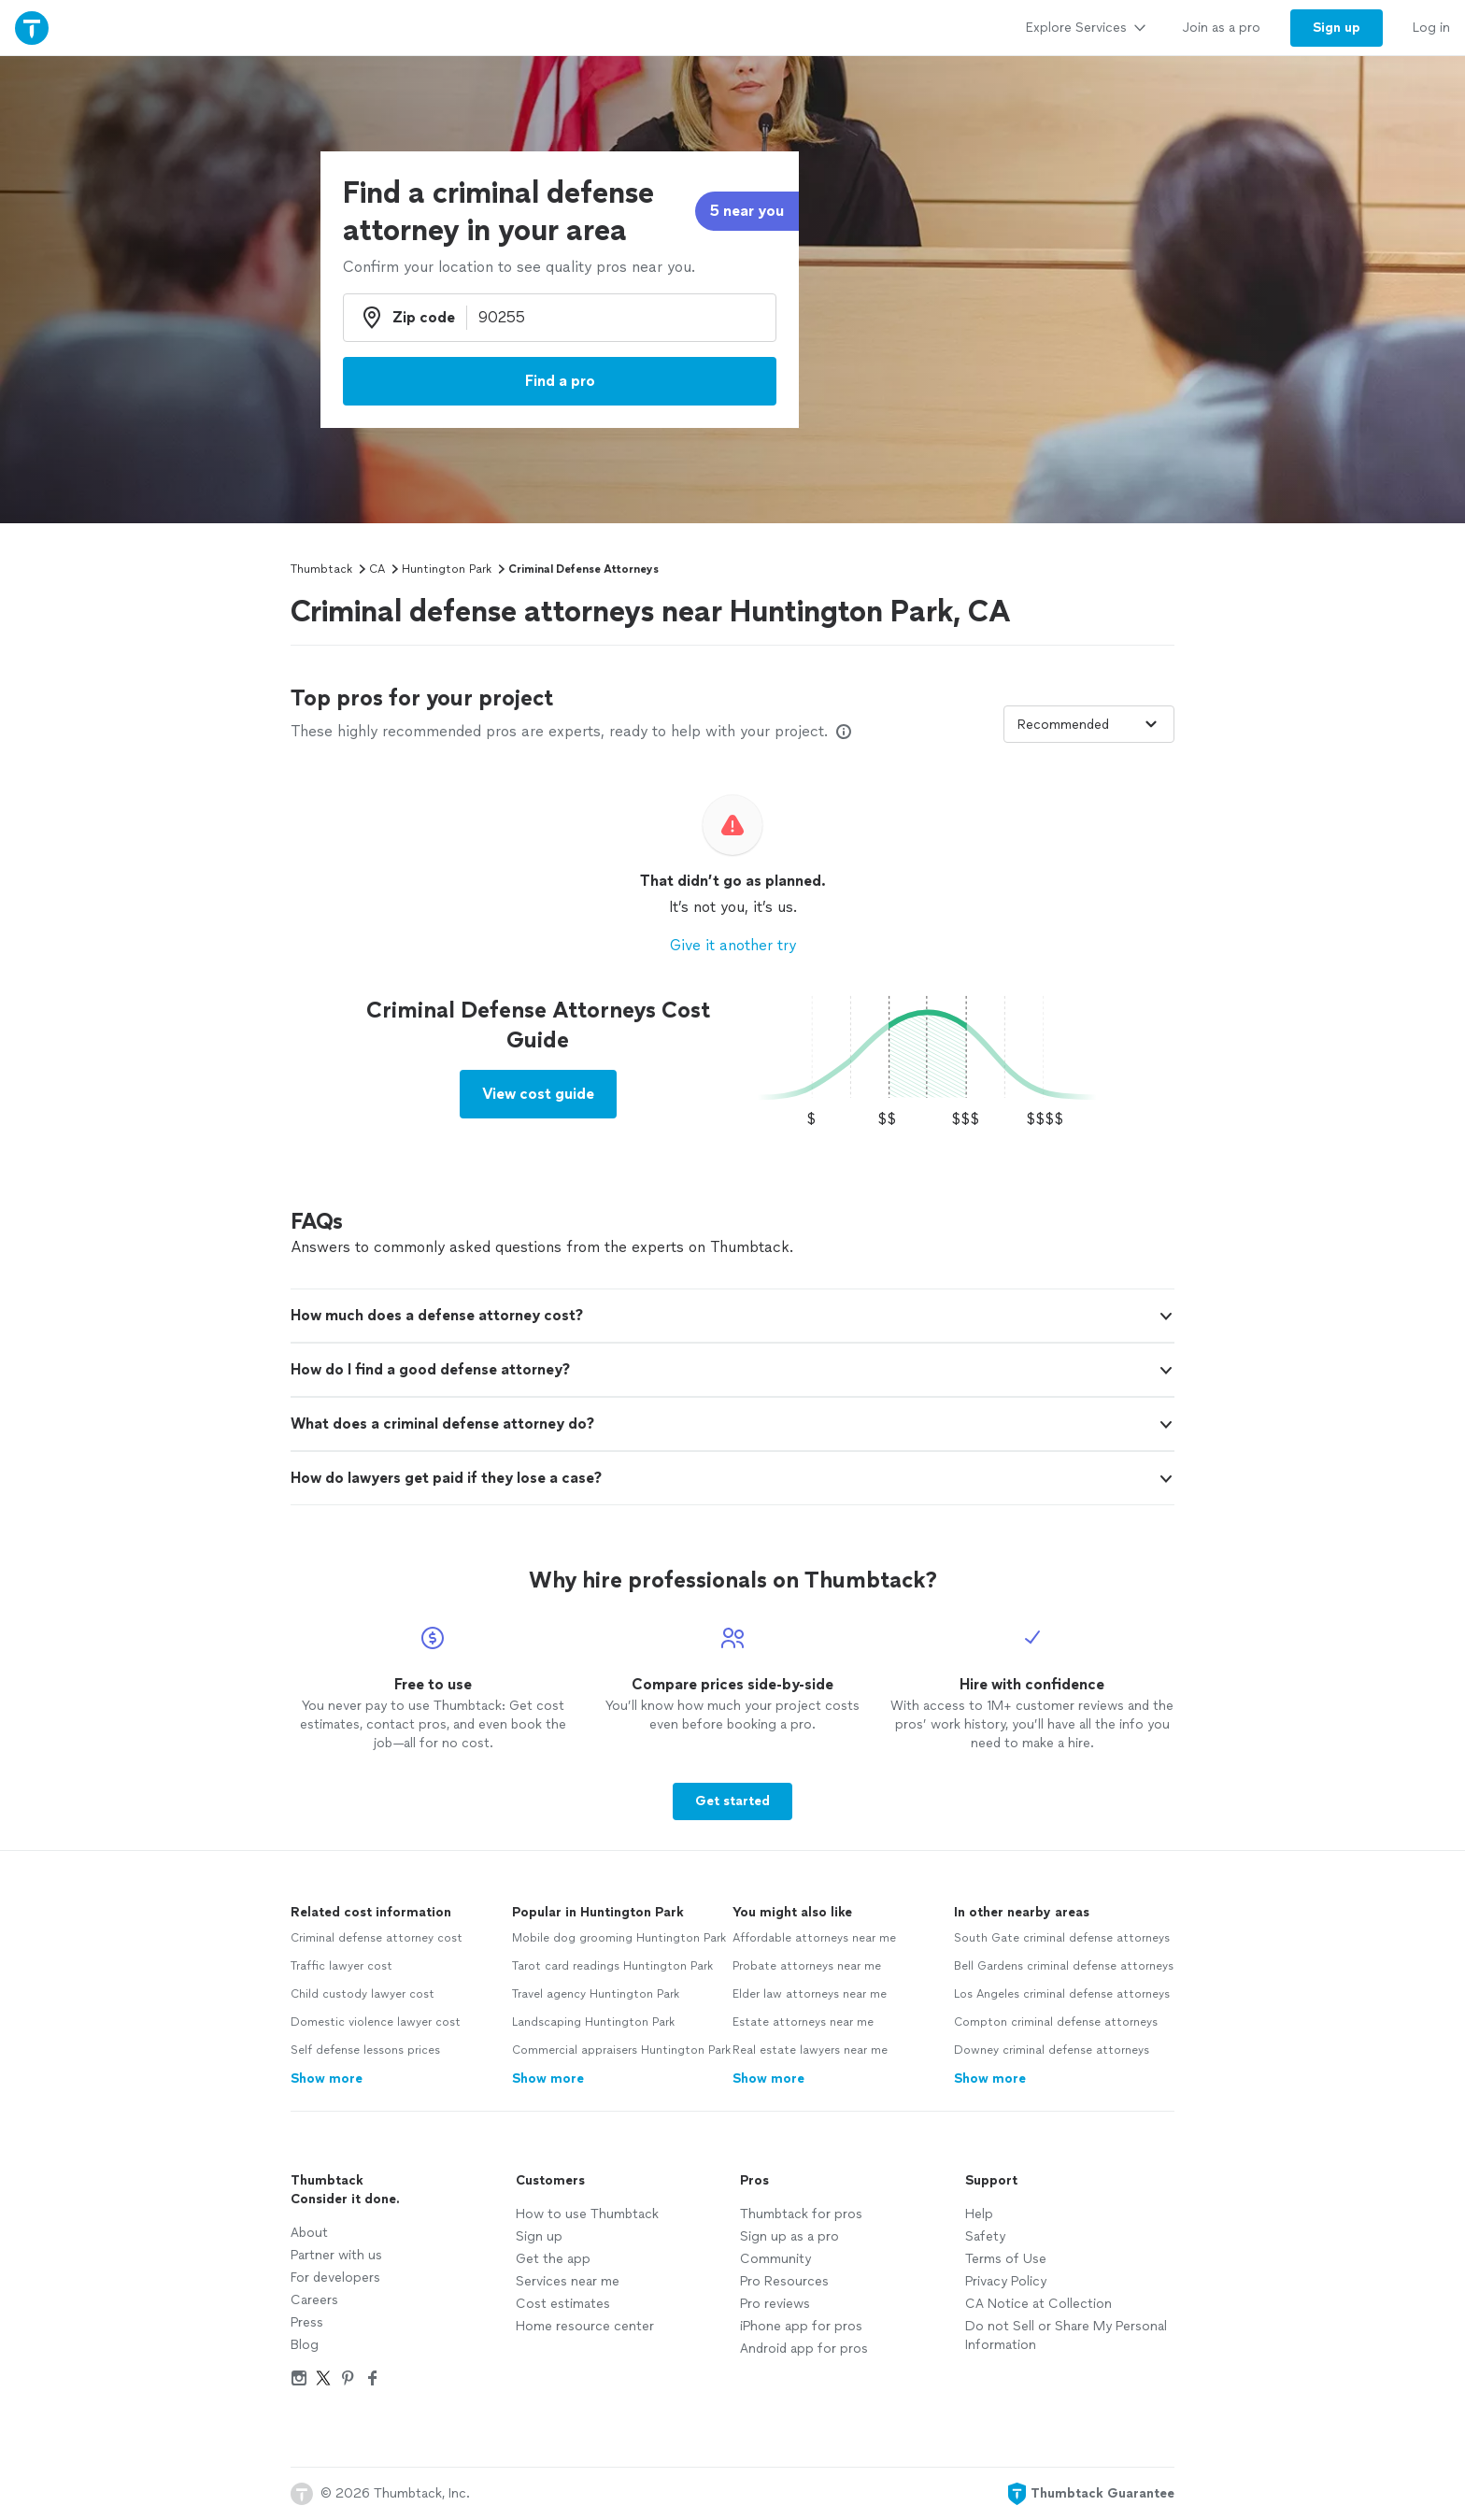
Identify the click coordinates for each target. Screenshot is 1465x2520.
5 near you (747, 211)
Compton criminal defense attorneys (1056, 2022)
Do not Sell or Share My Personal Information (1066, 2335)
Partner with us (336, 2255)
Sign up (539, 2236)
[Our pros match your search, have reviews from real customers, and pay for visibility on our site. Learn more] (843, 731)
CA (377, 569)
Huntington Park (446, 569)
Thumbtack (321, 569)
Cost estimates (563, 2304)
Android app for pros (804, 2348)
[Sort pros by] (1088, 724)
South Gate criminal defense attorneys (1062, 1937)
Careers (314, 2300)
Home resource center (585, 2326)
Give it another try (733, 945)
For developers (335, 2277)
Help (979, 2214)
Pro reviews (775, 2304)
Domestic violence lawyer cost (376, 2022)
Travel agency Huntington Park (595, 1993)
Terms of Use (1005, 2259)
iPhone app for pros (801, 2326)
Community (775, 2259)
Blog (305, 2345)
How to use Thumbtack (587, 2214)
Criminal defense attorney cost (376, 1937)
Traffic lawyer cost (341, 1965)
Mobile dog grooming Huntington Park (619, 1937)
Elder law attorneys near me (809, 1993)
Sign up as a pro (789, 2236)
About (309, 2233)
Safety (985, 2236)
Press (307, 2322)
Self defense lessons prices (365, 2050)
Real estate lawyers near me (810, 2050)
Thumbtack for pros (801, 2214)
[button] (732, 1315)
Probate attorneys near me (806, 1965)
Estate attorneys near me (803, 2022)
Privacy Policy (1005, 2281)
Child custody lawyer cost (362, 1993)
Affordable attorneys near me (814, 1937)
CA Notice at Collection (1038, 2304)
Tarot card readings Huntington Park (612, 1965)
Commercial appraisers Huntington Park (621, 2050)
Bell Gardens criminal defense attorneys (1063, 1965)
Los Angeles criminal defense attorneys (1062, 1993)
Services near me (567, 2281)
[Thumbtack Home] (32, 27)
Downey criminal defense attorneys (1051, 2050)
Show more (327, 2078)
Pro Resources (784, 2281)
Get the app (553, 2259)
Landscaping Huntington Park (593, 2022)
